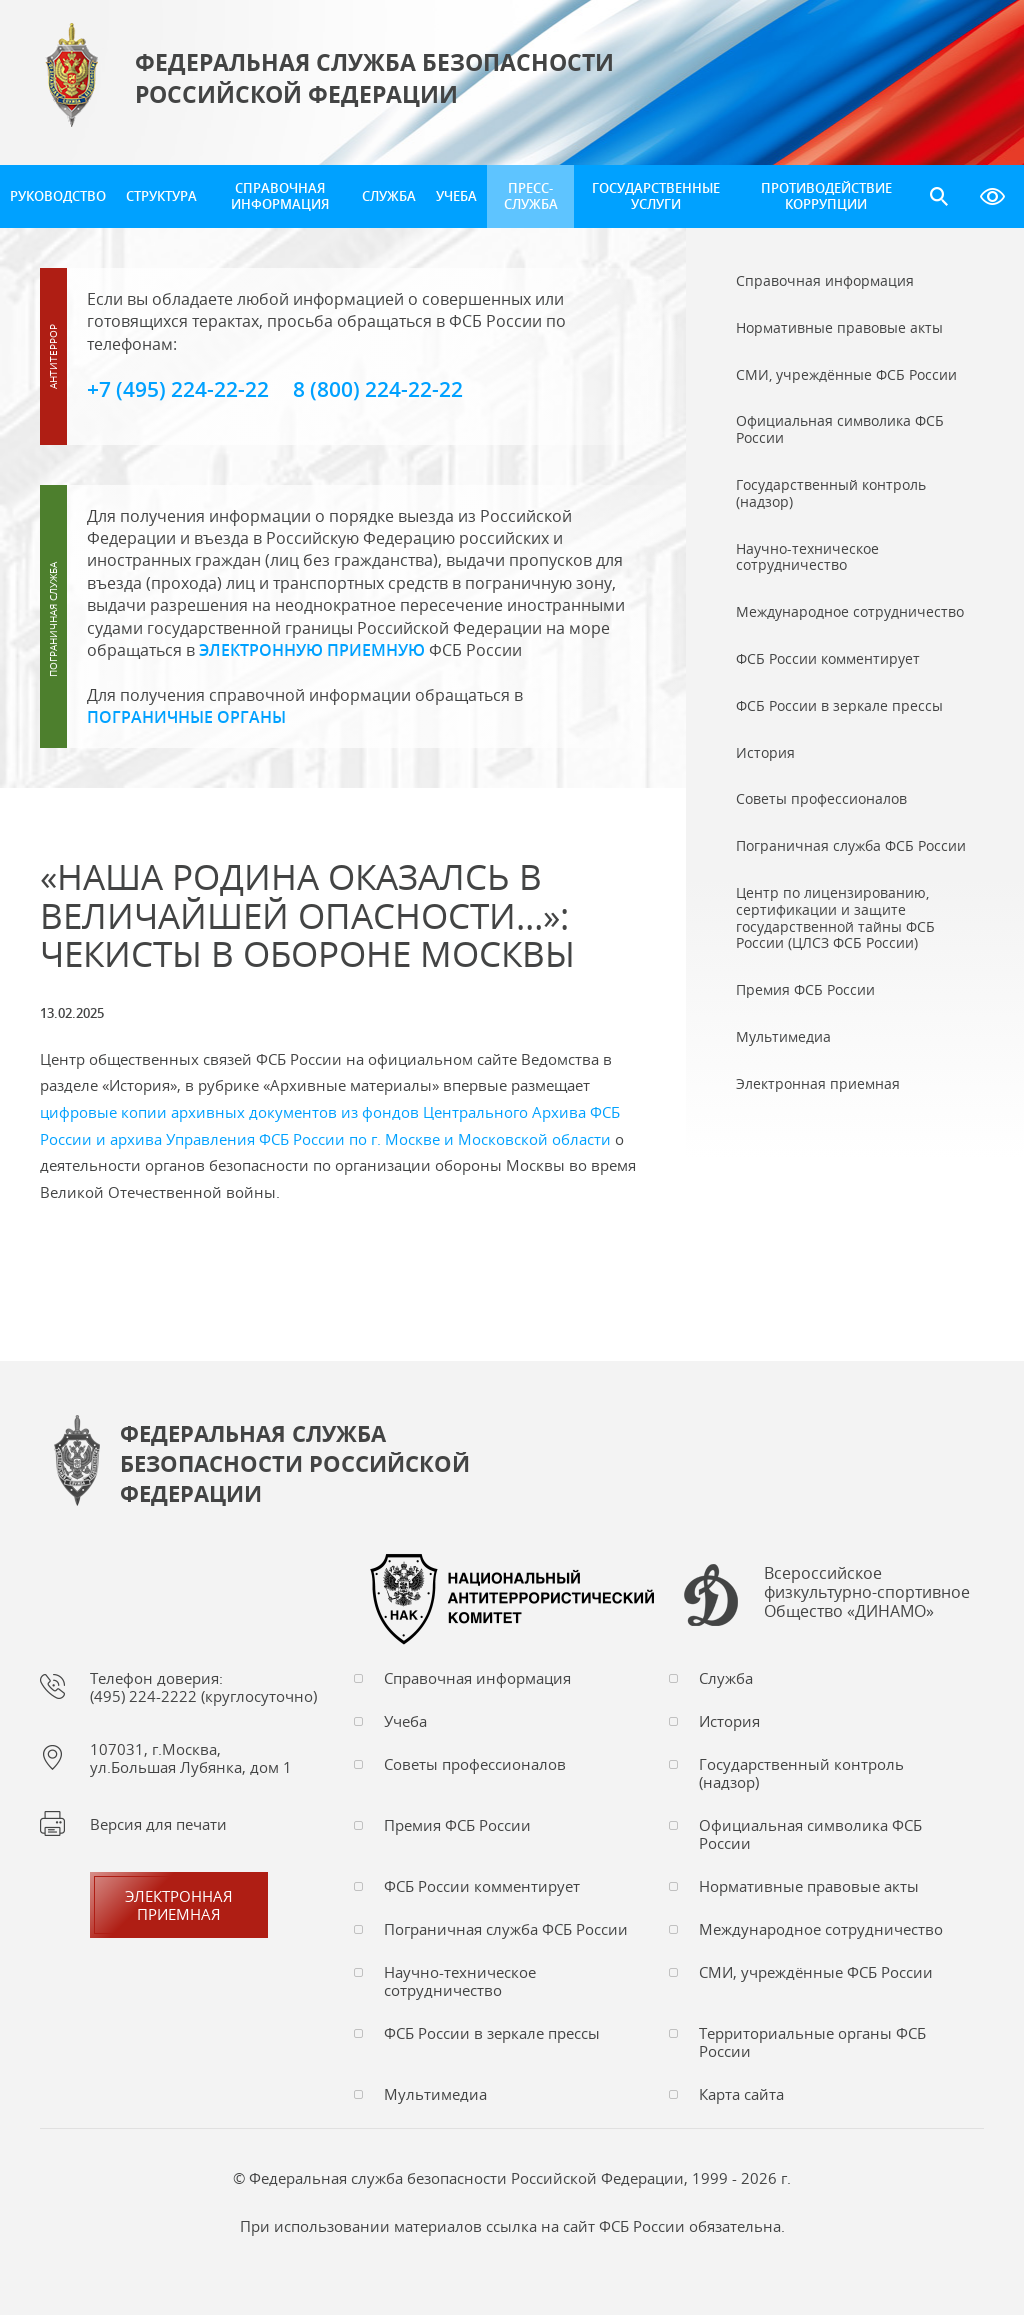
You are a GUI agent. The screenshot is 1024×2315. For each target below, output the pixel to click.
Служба (389, 196)
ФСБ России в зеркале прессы (492, 2033)
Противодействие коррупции (826, 196)
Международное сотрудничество (821, 1929)
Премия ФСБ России (457, 1825)
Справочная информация (280, 196)
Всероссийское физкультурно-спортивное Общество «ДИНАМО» (867, 1593)
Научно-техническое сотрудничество (460, 1981)
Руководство (58, 196)
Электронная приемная (179, 1905)
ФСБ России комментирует (482, 1886)
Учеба (456, 196)
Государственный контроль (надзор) (801, 1773)
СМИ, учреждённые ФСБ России (816, 1972)
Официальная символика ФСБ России (810, 1834)
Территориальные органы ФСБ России (812, 2042)
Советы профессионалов (475, 1764)
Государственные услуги (656, 196)
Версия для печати (158, 1824)
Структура (161, 196)
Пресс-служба (531, 196)
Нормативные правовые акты (809, 1886)
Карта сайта (741, 2094)
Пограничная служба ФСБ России (506, 1929)
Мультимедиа (435, 2094)
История (729, 1721)
